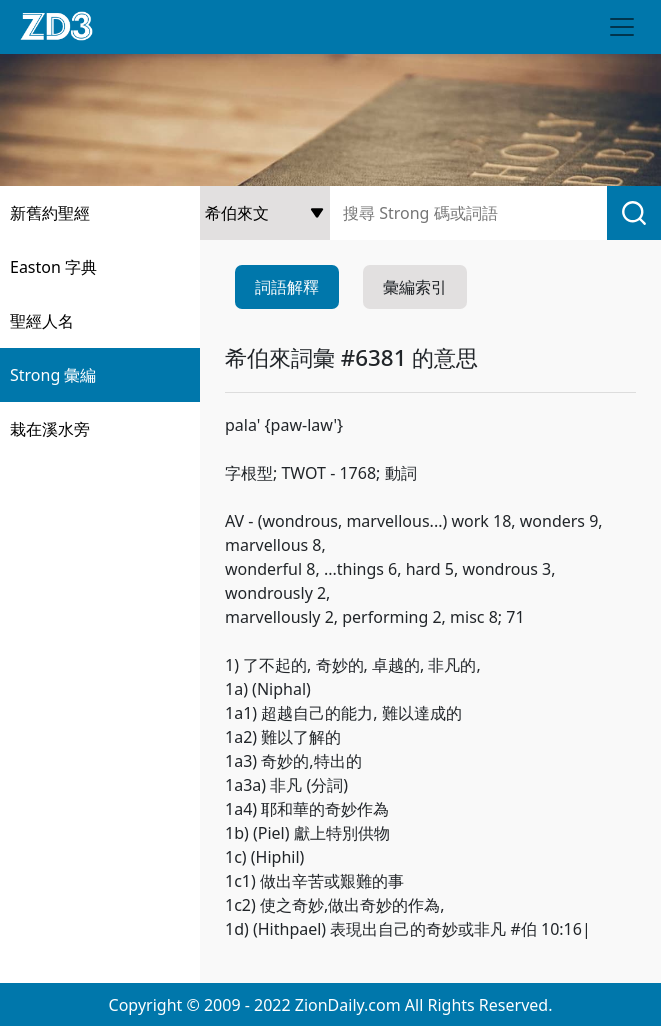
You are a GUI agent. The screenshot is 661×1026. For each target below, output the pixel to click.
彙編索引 (415, 287)
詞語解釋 (287, 287)
